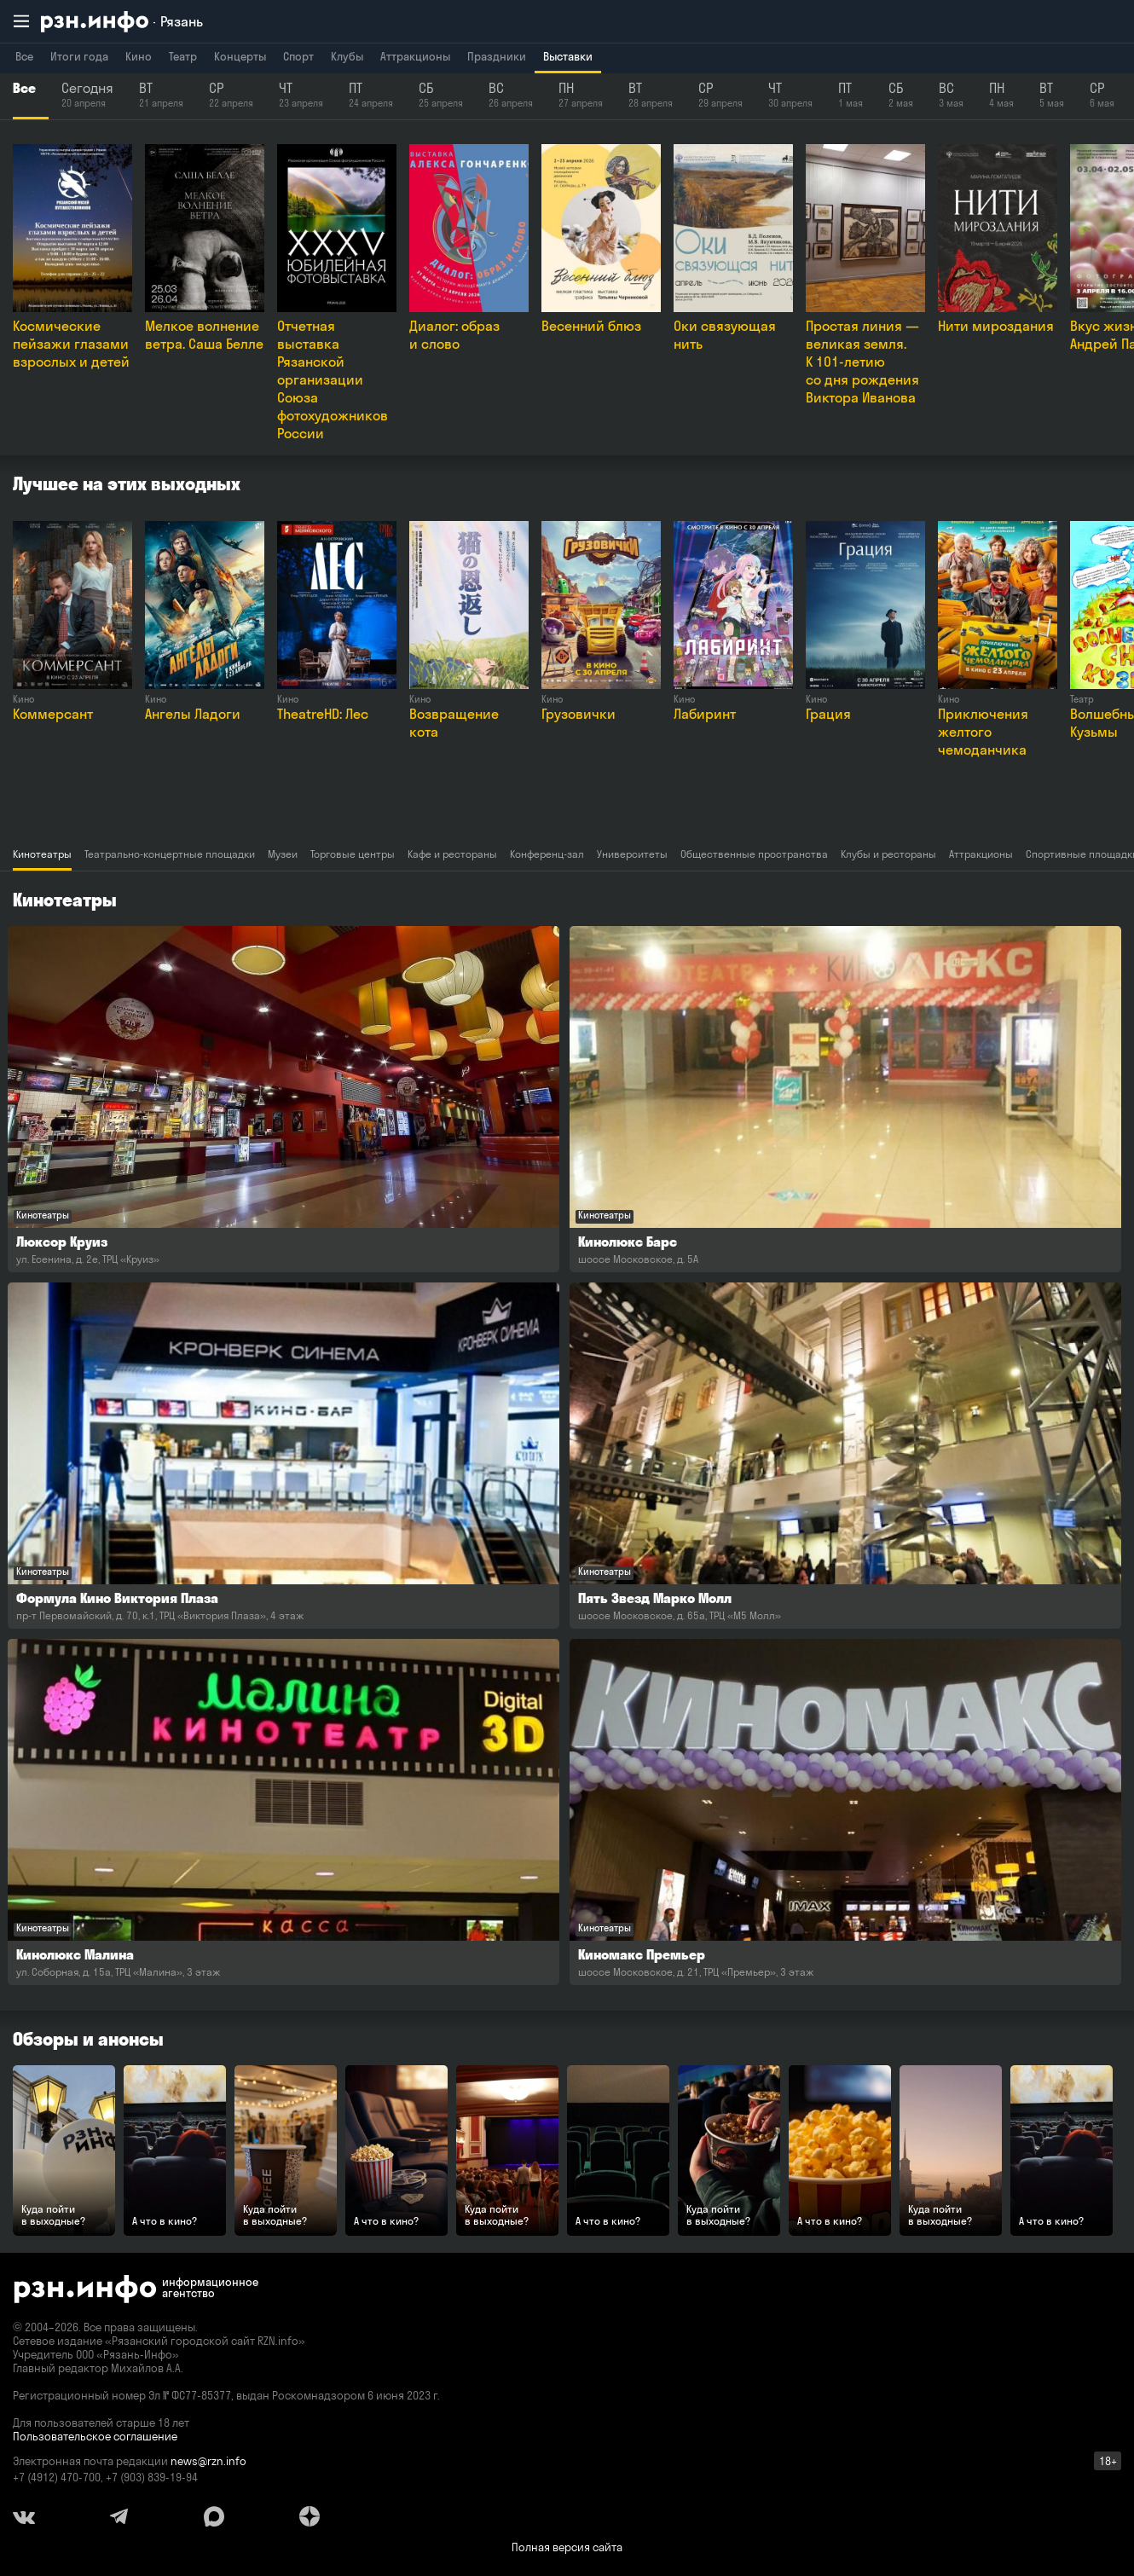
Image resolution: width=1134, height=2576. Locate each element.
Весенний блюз (591, 325)
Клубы (347, 56)
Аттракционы (415, 56)
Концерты (240, 56)
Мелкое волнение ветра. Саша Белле (204, 334)
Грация (828, 713)
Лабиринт (705, 713)
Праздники (496, 56)
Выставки (568, 56)
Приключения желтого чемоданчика (983, 731)
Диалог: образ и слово (454, 334)
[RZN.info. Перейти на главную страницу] (122, 21)
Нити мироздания (996, 325)
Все (24, 56)
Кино (138, 56)
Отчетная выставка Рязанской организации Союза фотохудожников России (332, 379)
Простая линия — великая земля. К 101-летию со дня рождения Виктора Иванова (862, 361)
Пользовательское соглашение (95, 2436)
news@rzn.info (208, 2461)
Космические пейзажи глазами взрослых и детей (71, 343)
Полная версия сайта (567, 2547)
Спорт (298, 56)
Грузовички (578, 713)
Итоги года (79, 56)
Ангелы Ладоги (192, 713)
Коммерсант (53, 713)
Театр (183, 56)
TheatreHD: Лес (322, 713)
